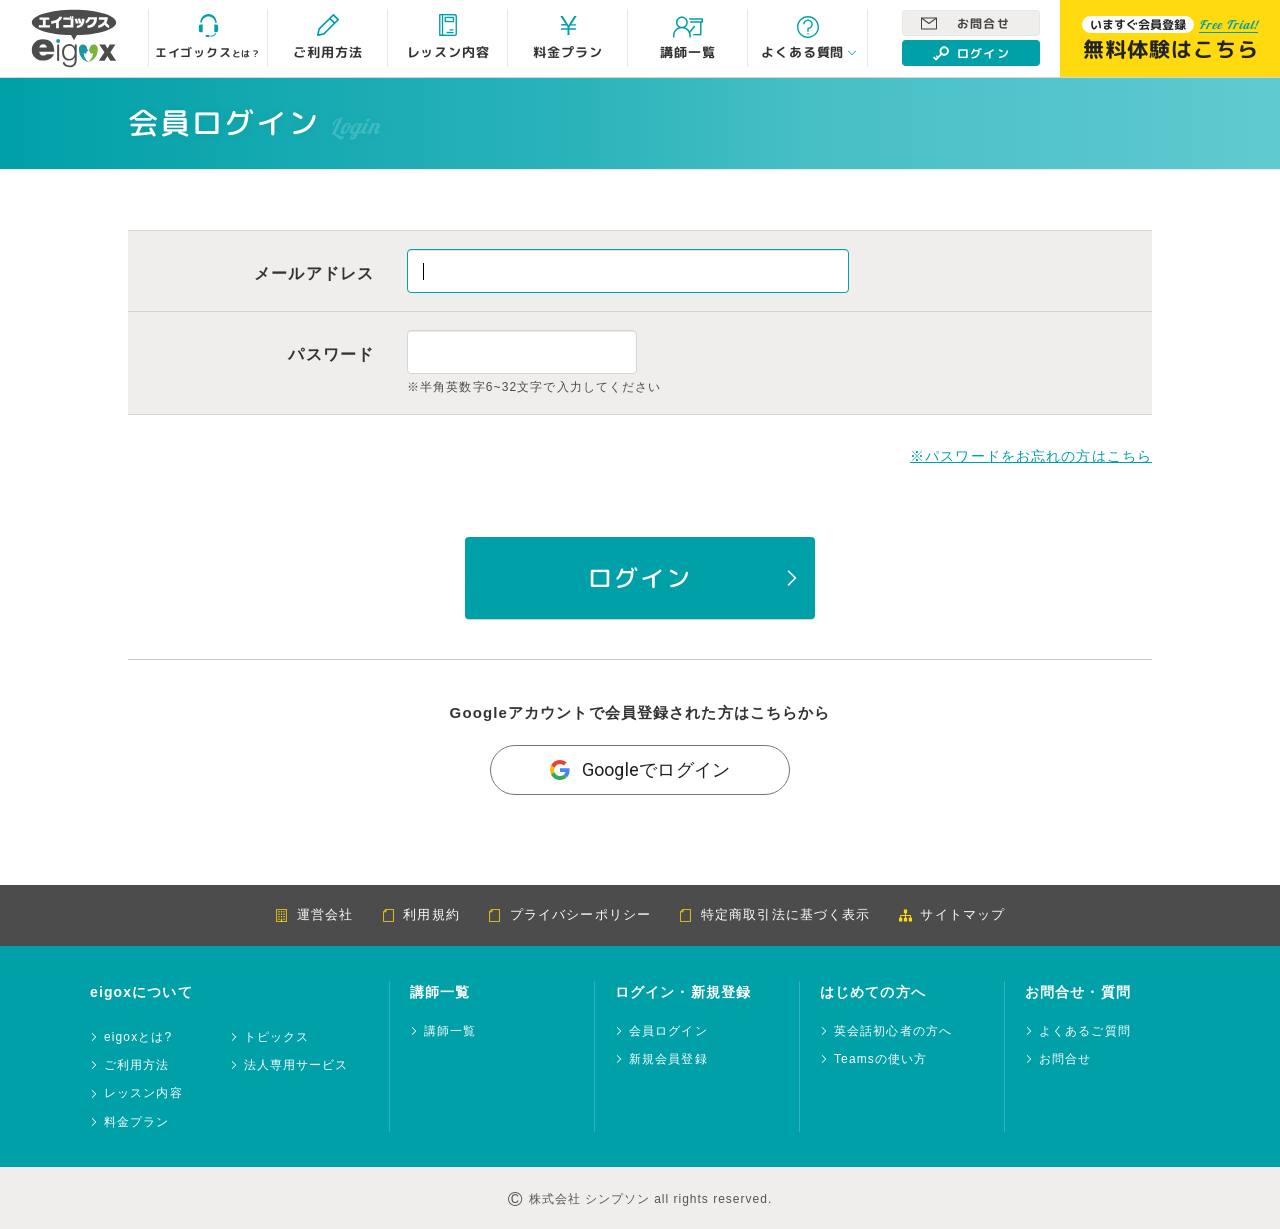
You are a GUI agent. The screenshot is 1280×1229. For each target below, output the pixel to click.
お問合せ (965, 23)
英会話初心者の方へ (893, 1031)
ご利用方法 (137, 1065)
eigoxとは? (138, 1037)
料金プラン (137, 1122)
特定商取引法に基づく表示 (774, 914)
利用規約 (420, 914)
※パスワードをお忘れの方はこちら (1031, 456)
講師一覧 (450, 1031)
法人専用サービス (296, 1065)
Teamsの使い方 (880, 1059)
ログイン (971, 53)
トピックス (277, 1037)
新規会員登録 (668, 1059)
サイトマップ (951, 914)
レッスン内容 (143, 1093)
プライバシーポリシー (569, 914)
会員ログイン (668, 1031)
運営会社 (314, 914)
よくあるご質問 (1085, 1031)
